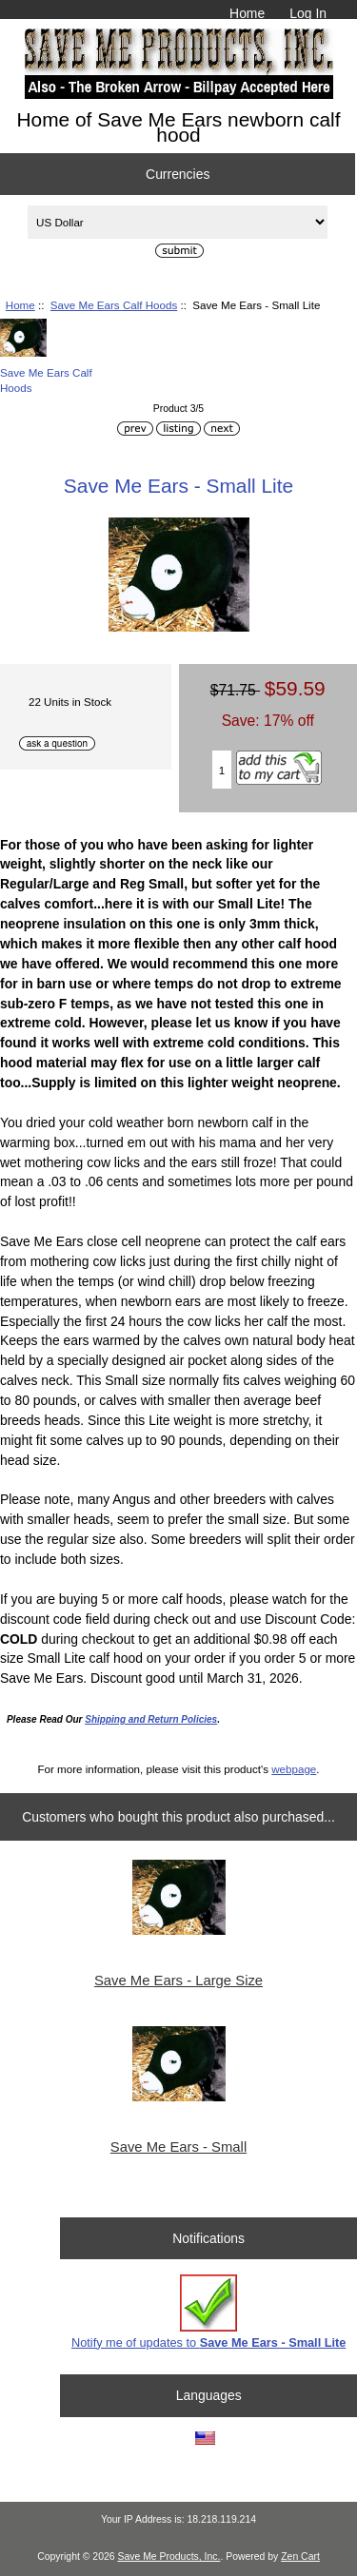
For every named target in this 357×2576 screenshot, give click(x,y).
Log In (308, 13)
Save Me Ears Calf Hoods (113, 305)
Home (247, 13)
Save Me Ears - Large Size (178, 1980)
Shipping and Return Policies (151, 1719)
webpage (293, 1769)
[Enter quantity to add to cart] (222, 770)
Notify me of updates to (208, 2312)
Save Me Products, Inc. (168, 2556)
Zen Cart (300, 2556)
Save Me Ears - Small (178, 2147)
